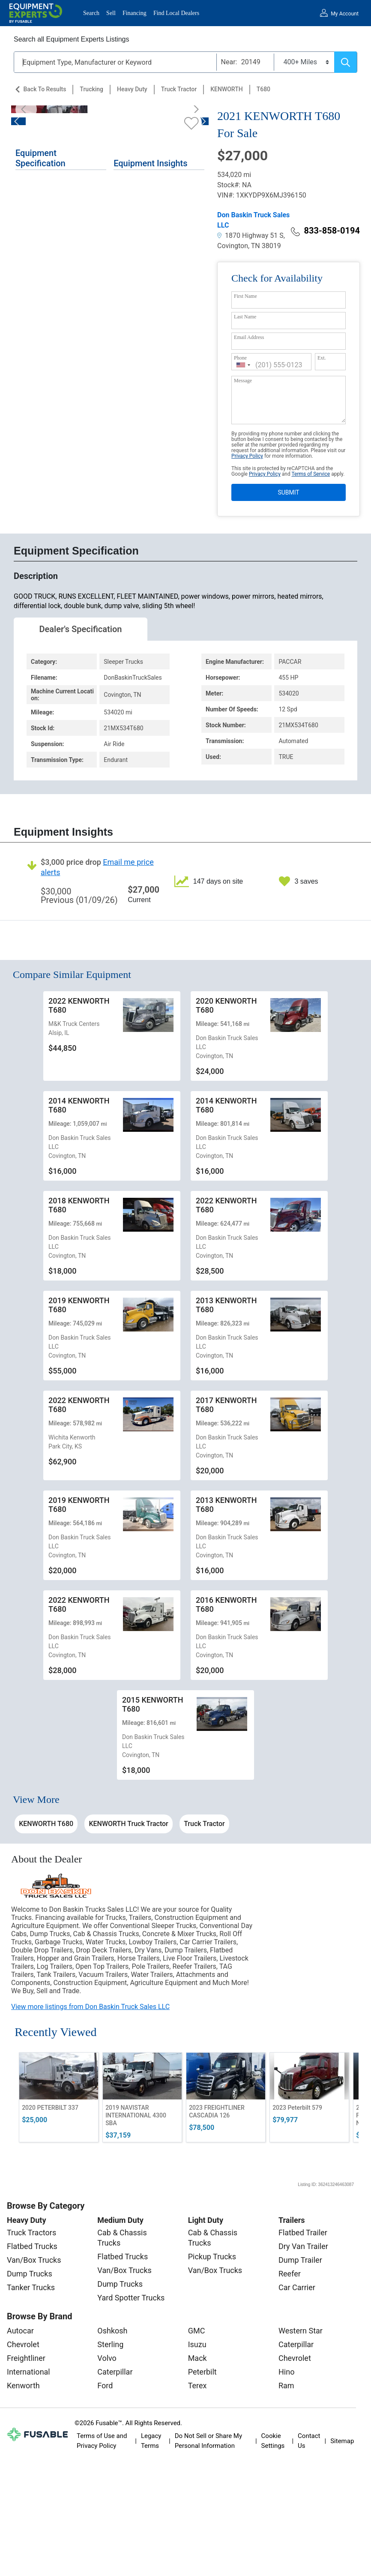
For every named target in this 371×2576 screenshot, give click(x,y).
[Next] (193, 109)
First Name (245, 296)
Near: (229, 62)
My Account (345, 14)
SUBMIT (288, 492)
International (28, 2371)
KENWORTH (226, 89)
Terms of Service (310, 474)
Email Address (249, 337)
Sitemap (342, 2441)
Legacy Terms (151, 2441)
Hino (286, 2371)
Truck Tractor (179, 89)
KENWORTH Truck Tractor (128, 1824)
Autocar (20, 2330)
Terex (197, 2385)
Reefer (289, 2273)
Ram (286, 2385)
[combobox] (243, 365)
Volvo (107, 2358)
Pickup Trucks (212, 2256)
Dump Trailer (300, 2259)
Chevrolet (23, 2344)
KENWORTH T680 (46, 1824)
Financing (135, 13)
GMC (196, 2330)
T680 (263, 89)
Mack (197, 2358)
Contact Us (309, 2441)
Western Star (300, 2330)
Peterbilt (202, 2371)
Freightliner (26, 2358)
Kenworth (23, 2385)
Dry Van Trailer (303, 2246)
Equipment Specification (40, 158)
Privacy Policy (247, 456)
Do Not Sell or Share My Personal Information (208, 2441)
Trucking (91, 89)
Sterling (110, 2344)
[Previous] (26, 109)
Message (243, 381)
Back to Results (44, 89)
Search (91, 13)
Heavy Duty (132, 89)
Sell (111, 13)
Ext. (321, 358)
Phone (240, 358)
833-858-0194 (325, 230)
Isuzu (197, 2344)
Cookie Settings (273, 2441)
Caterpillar (114, 2371)
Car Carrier (296, 2287)
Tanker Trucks (31, 2287)
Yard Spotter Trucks (131, 2297)
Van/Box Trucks (34, 2259)
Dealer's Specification (80, 629)
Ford (105, 2385)
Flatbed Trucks (32, 2246)
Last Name (245, 317)
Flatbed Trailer (302, 2232)
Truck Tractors (31, 2232)
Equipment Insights (150, 163)
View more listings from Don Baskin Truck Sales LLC (90, 2007)
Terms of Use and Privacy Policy (102, 2441)
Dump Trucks (29, 2273)
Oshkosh (112, 2330)
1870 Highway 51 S (250, 235)
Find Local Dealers (176, 13)
